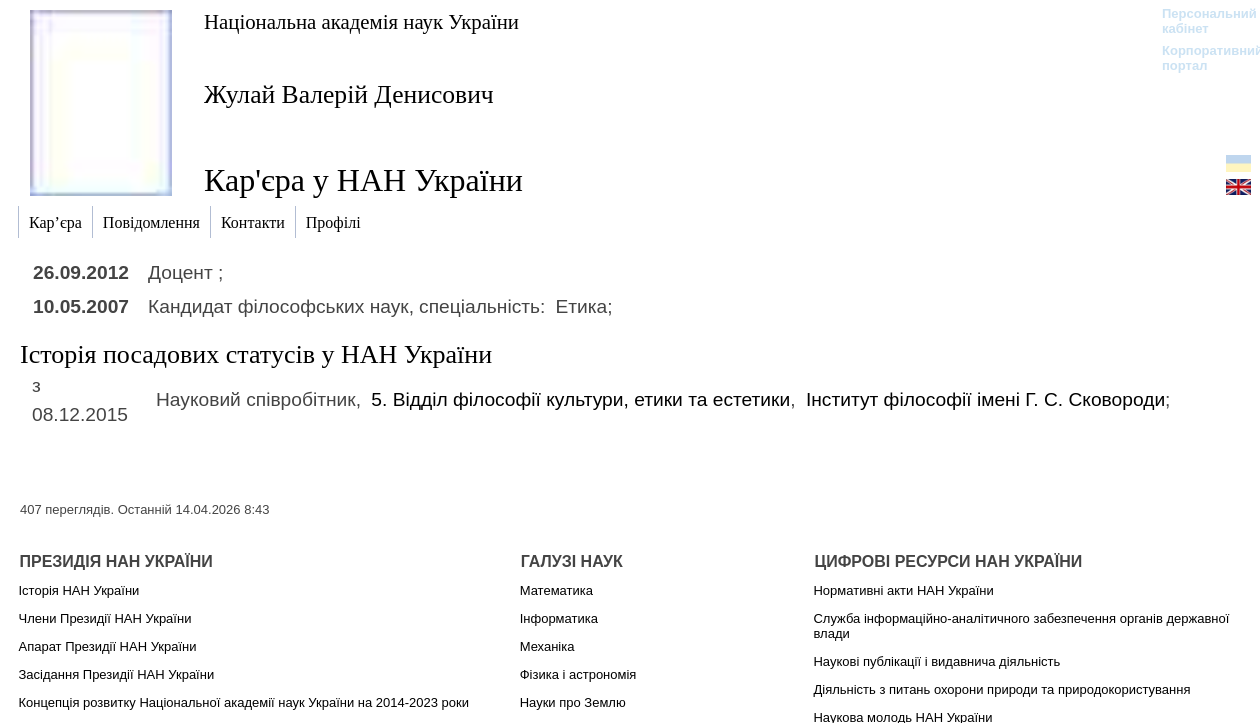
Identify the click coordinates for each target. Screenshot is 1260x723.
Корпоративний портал (1199, 58)
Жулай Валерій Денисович (349, 94)
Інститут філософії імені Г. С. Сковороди (985, 399)
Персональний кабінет (1199, 21)
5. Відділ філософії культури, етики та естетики (580, 399)
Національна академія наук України (361, 21)
